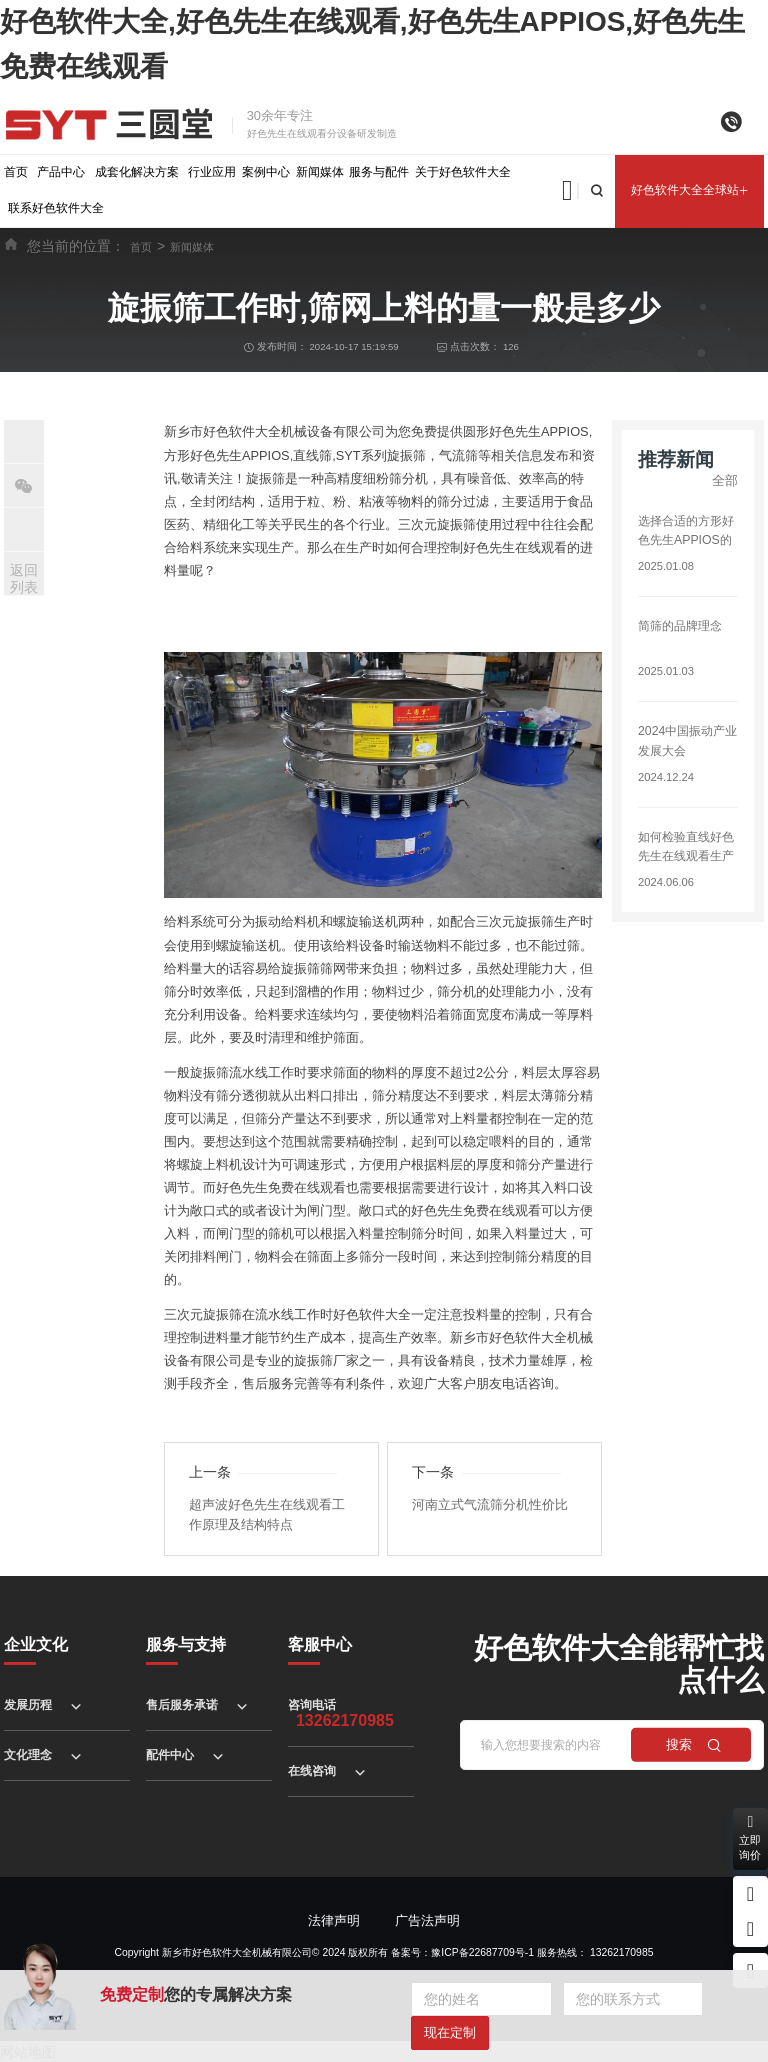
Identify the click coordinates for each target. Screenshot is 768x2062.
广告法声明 (427, 1919)
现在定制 (450, 2032)
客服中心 (320, 1643)
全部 (725, 480)
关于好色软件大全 (463, 172)
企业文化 (36, 1643)
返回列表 (24, 578)
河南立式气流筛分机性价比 (490, 1503)
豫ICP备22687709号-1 (482, 1951)
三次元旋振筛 (437, 523)
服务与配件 (379, 172)
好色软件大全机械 (255, 431)
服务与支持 (186, 1643)
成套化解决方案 (137, 172)
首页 (16, 172)
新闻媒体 (320, 172)
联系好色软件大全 (56, 208)
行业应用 (212, 172)
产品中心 (61, 172)
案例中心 (266, 172)
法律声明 (334, 1919)
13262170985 (622, 1951)
